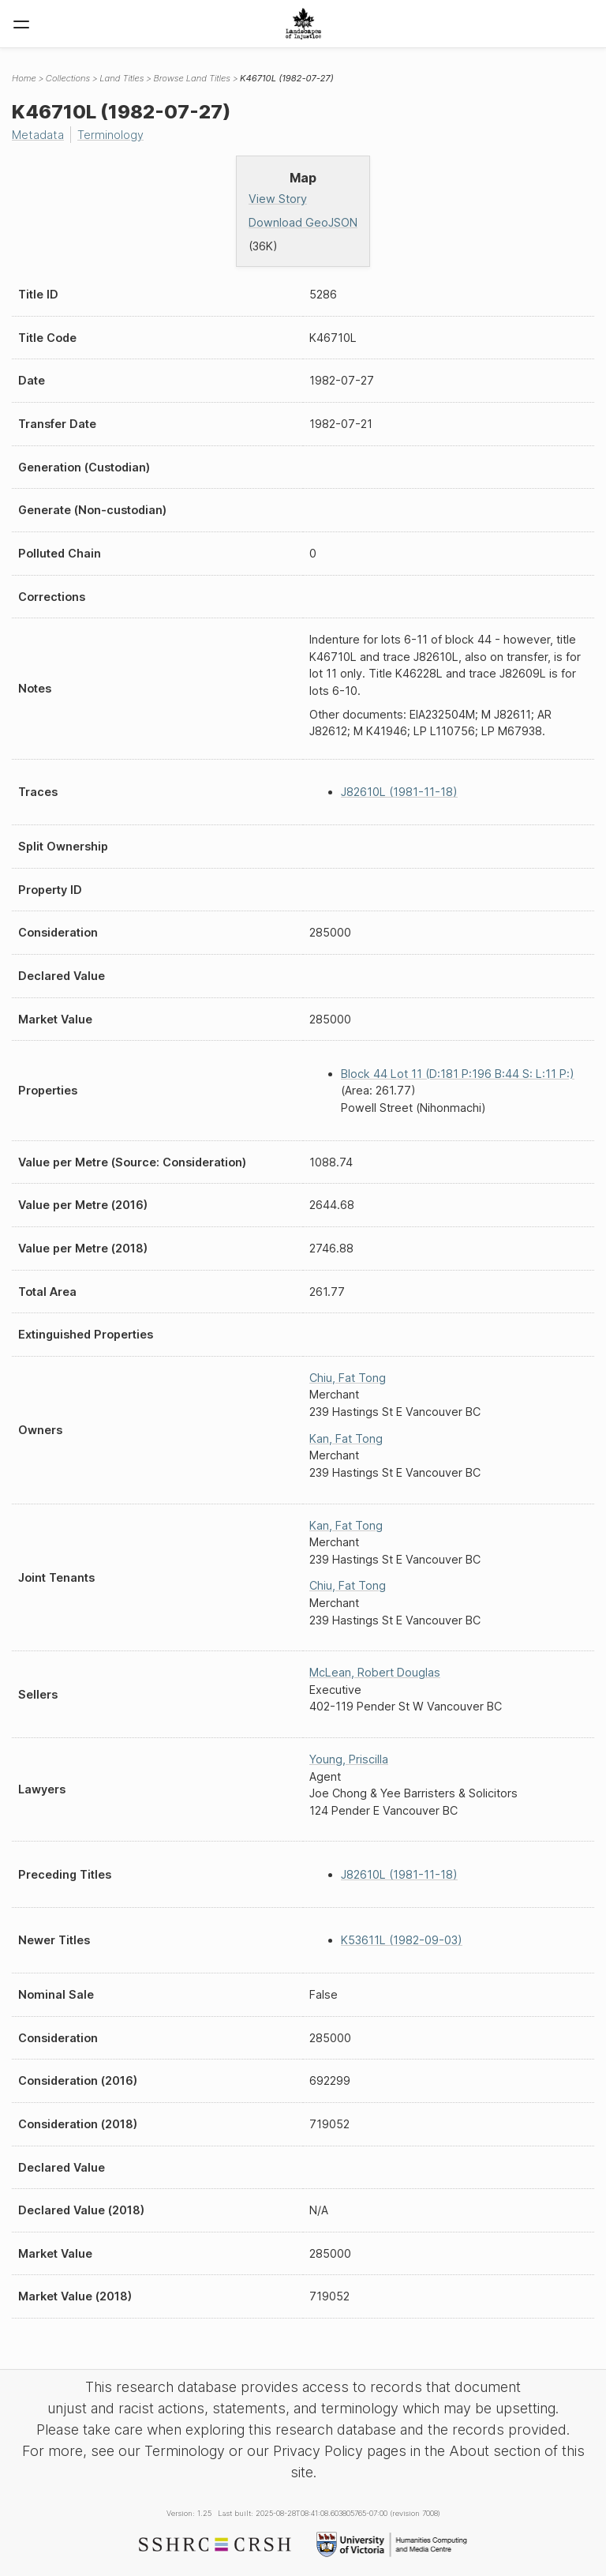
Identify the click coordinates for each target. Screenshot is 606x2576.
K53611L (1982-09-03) (401, 1940)
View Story (278, 198)
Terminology (110, 134)
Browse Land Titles (191, 78)
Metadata (38, 134)
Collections (68, 78)
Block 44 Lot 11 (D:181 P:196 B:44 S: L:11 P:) (457, 1073)
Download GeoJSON (303, 222)
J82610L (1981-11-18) (399, 791)
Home (24, 78)
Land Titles (121, 78)
